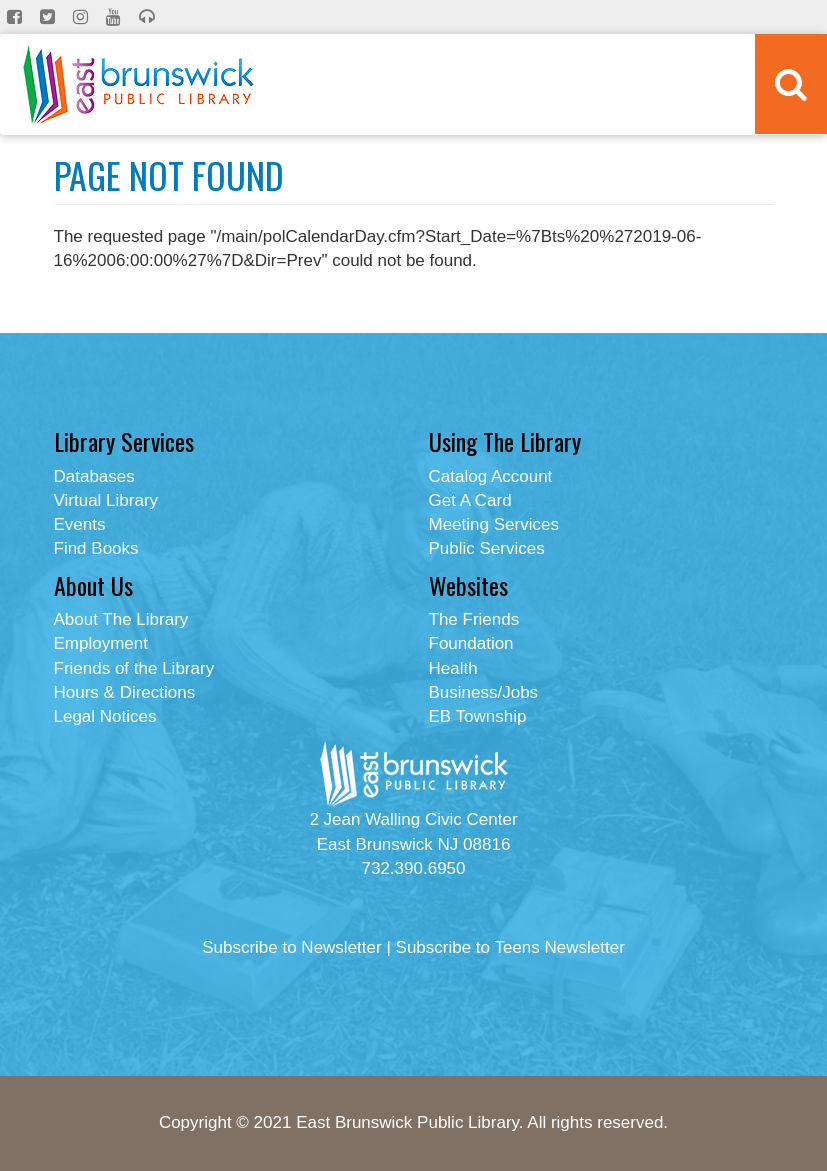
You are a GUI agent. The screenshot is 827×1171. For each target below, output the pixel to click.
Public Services (487, 548)
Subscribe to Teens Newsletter (510, 947)
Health (453, 668)
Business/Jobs (484, 692)
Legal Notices (105, 716)
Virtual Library (106, 500)
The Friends (474, 619)
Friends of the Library (134, 668)
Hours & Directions (125, 692)
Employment (101, 643)
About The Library (121, 619)
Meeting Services (494, 524)
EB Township (478, 716)
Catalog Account (491, 476)
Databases (94, 476)
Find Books (96, 548)
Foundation (471, 643)
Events (80, 524)
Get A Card (470, 500)
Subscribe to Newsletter (292, 947)
